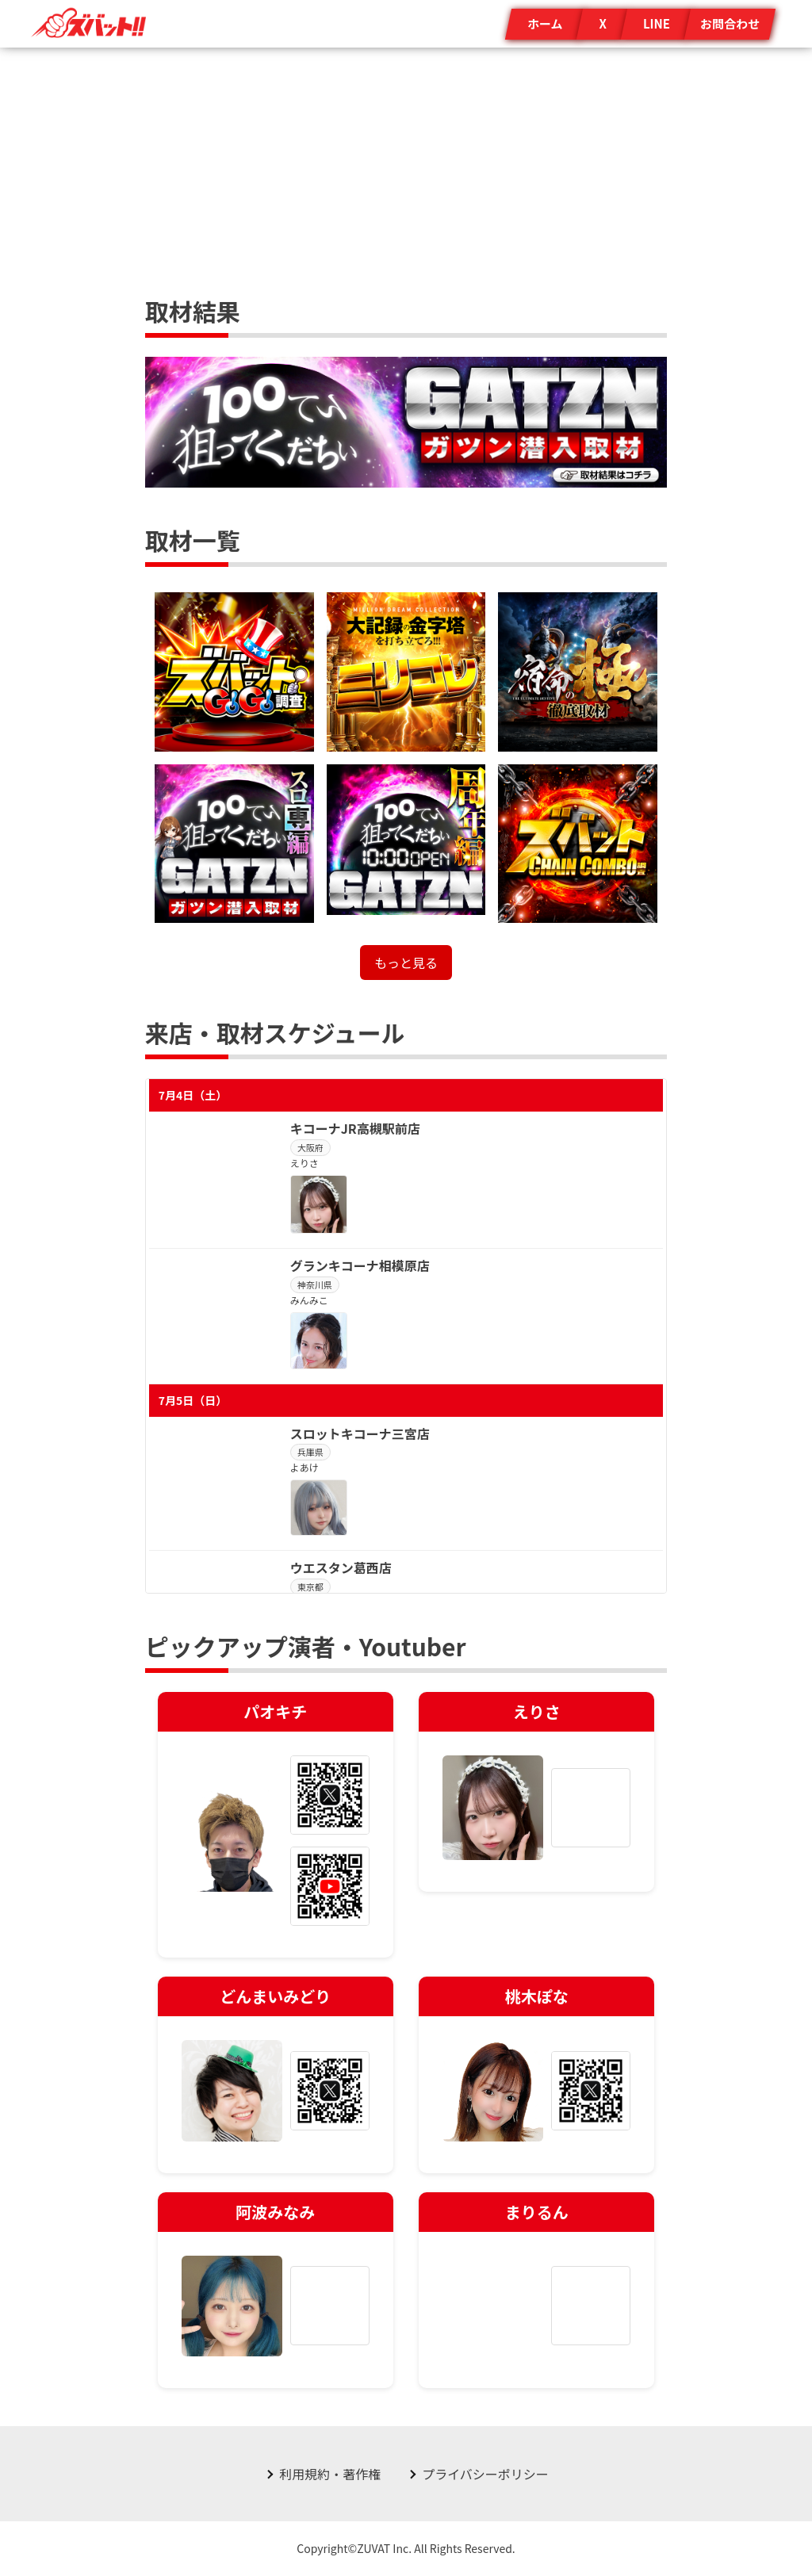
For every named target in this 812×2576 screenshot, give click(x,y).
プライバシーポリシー (485, 2473)
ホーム (545, 23)
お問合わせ (730, 23)
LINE (656, 23)
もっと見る (406, 962)
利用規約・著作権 (330, 2473)
